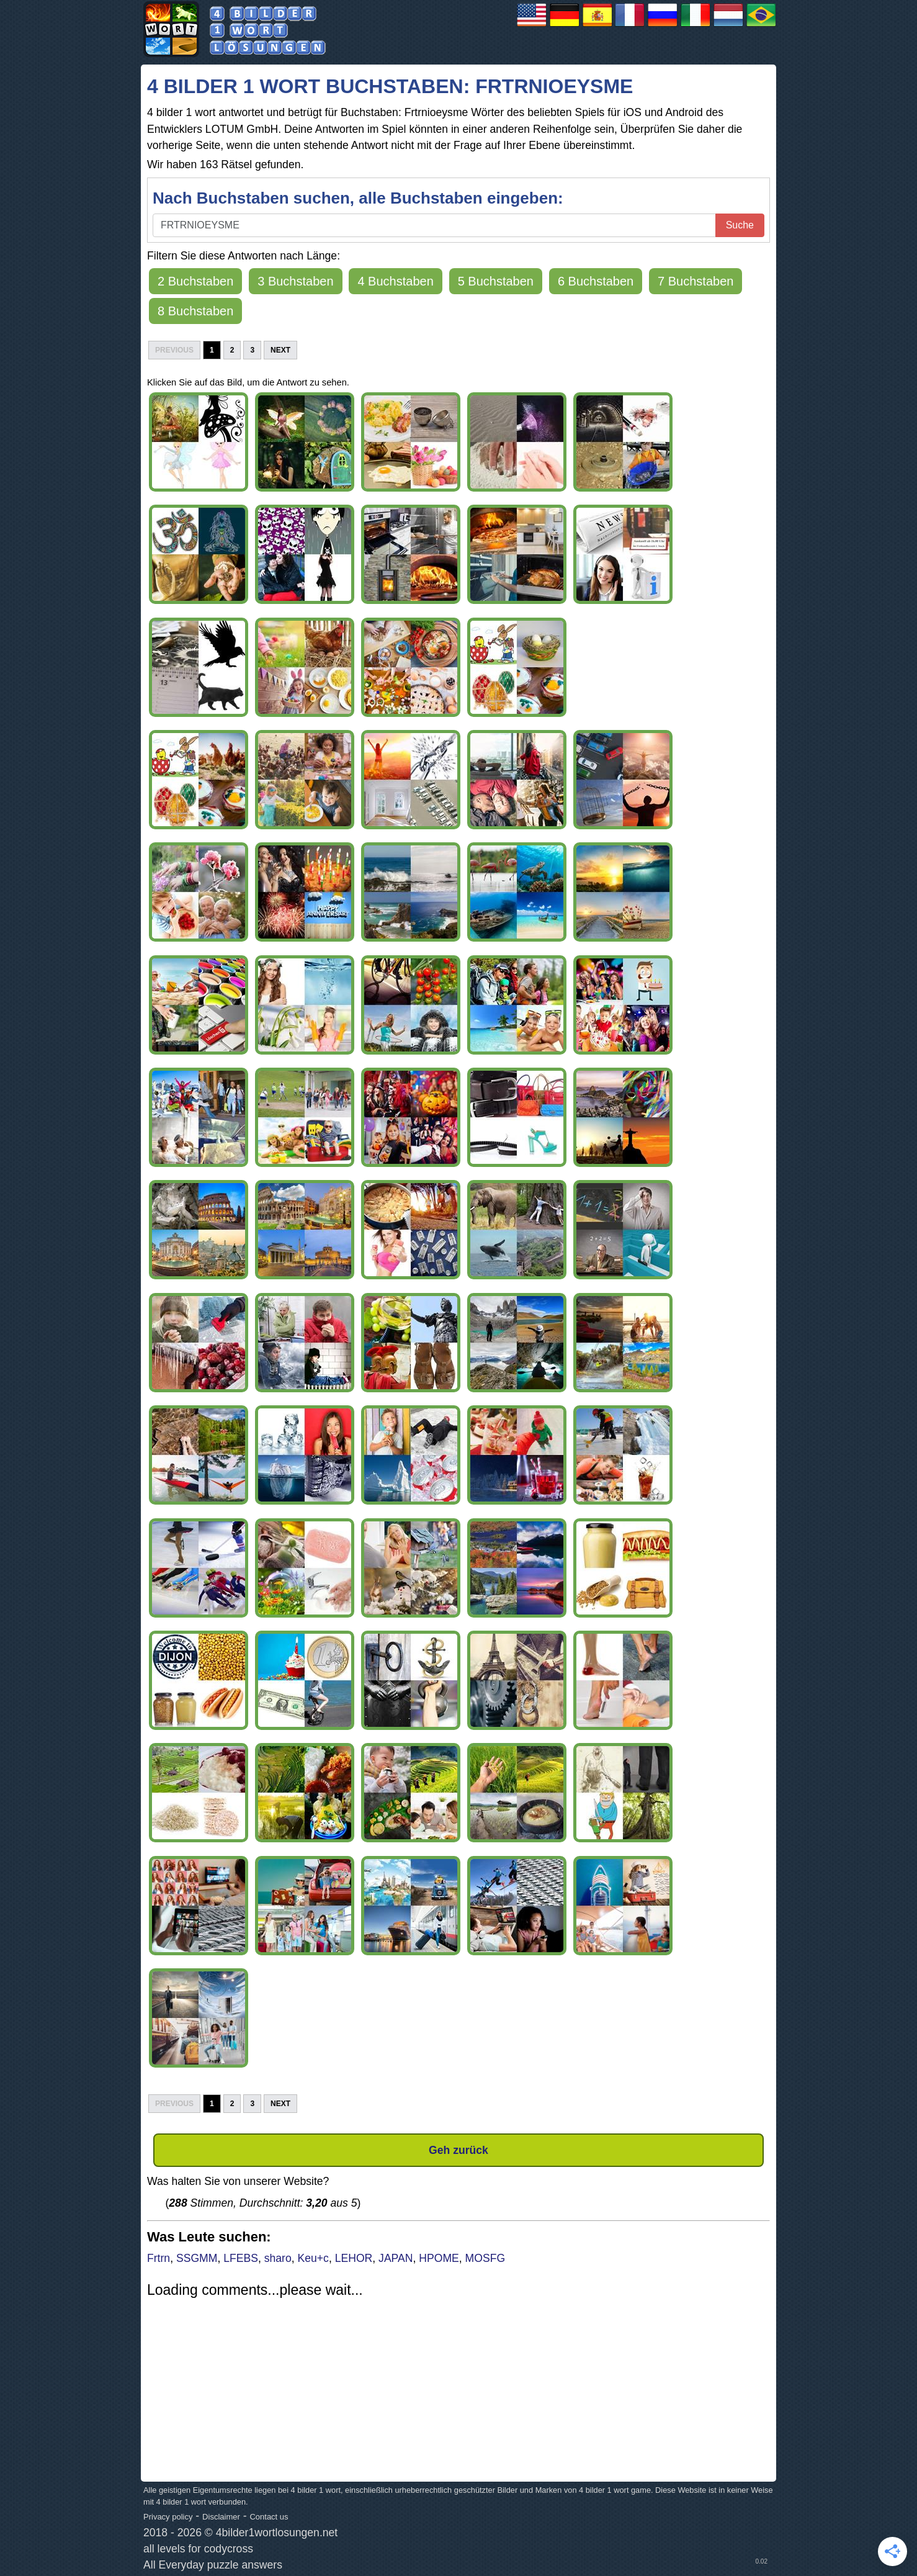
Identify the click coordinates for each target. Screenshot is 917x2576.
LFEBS (240, 2258)
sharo (278, 2258)
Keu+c (313, 2258)
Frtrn (158, 2258)
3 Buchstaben (295, 281)
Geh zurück (458, 2150)
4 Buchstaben (395, 281)
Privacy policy (167, 2516)
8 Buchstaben (195, 311)
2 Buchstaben (195, 281)
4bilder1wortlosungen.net (277, 2532)
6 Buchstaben (595, 281)
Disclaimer (221, 2516)
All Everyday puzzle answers (212, 2565)
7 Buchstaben (695, 281)
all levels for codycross (198, 2548)
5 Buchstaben (496, 281)
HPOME (439, 2258)
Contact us (268, 2516)
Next (280, 350)
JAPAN (395, 2258)
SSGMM (196, 2258)
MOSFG (485, 2258)
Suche (740, 225)
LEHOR (354, 2258)
